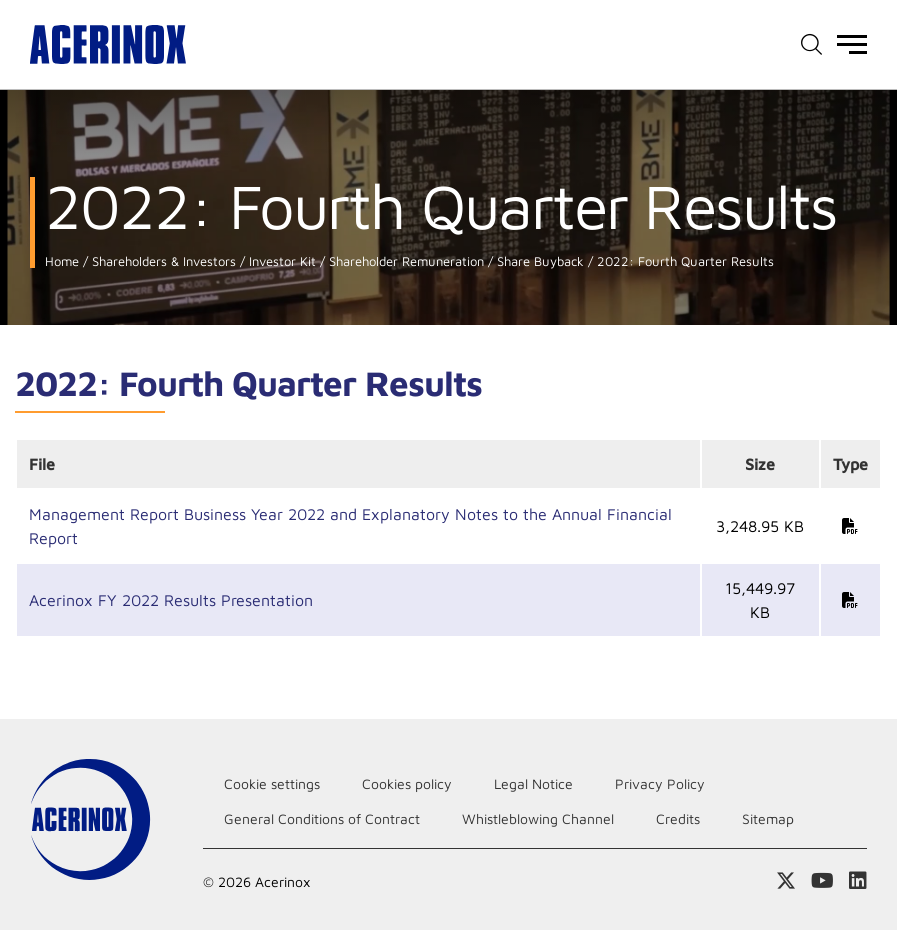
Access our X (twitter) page (786, 881)
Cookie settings (272, 783)
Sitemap (768, 818)
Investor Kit (280, 261)
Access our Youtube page (822, 881)
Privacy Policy (660, 783)
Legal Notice (533, 783)
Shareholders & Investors (162, 261)
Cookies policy (407, 783)
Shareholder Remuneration (404, 261)
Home (62, 261)
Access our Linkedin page (858, 881)
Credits (678, 818)
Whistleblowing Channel (538, 818)
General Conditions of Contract (322, 818)
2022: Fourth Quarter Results (683, 261)
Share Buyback (538, 261)
